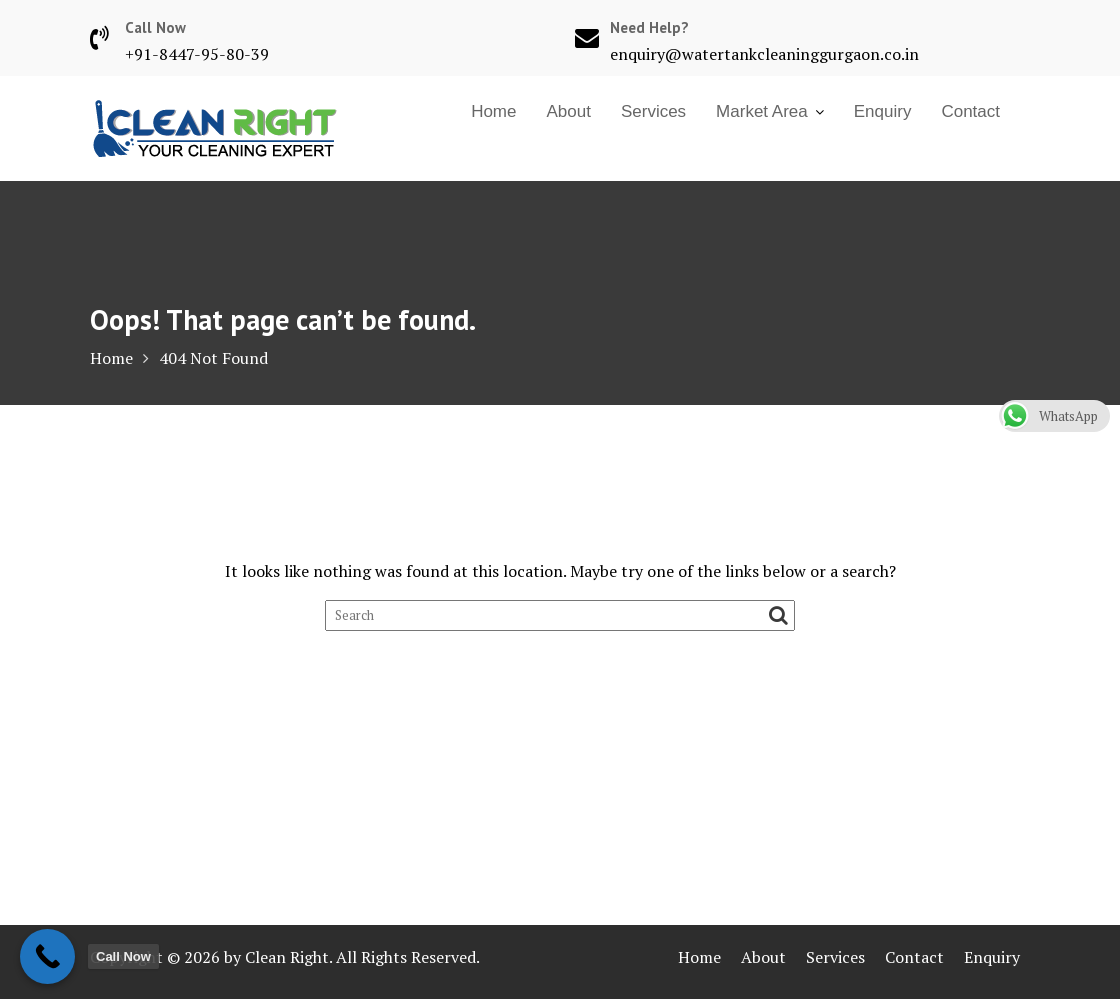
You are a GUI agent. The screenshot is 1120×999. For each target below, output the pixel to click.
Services (653, 111)
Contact (970, 111)
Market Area (762, 111)
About (568, 111)
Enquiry (883, 111)
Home (493, 111)
